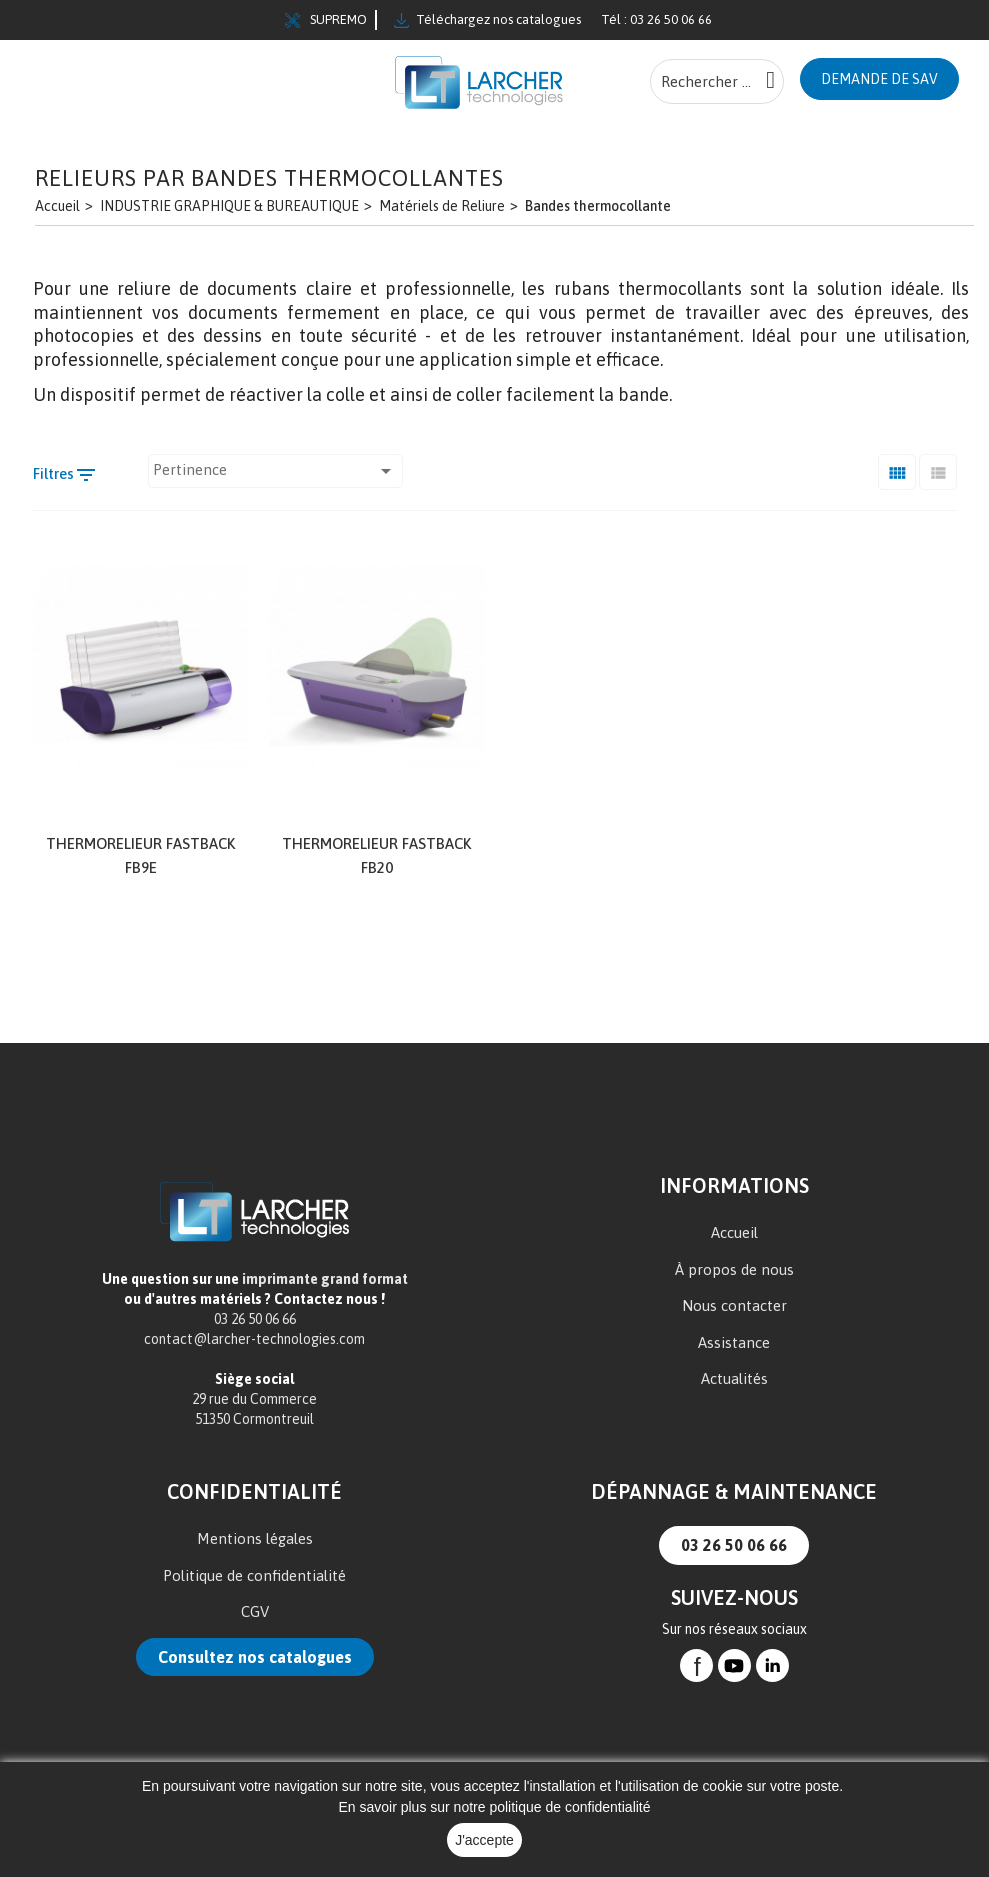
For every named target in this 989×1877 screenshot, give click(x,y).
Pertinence (275, 470)
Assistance (734, 1341)
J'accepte (484, 1840)
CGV (255, 1610)
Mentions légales (255, 1537)
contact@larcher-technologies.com (254, 1338)
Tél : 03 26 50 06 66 (656, 19)
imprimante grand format (325, 1278)
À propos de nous (734, 1268)
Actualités (734, 1377)
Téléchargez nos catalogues (487, 20)
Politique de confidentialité (254, 1574)
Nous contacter (734, 1304)
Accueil (734, 1231)
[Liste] (938, 470)
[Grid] (897, 470)
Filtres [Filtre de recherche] (65, 474)
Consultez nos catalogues (255, 1656)
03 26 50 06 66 (734, 1544)
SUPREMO (326, 20)
